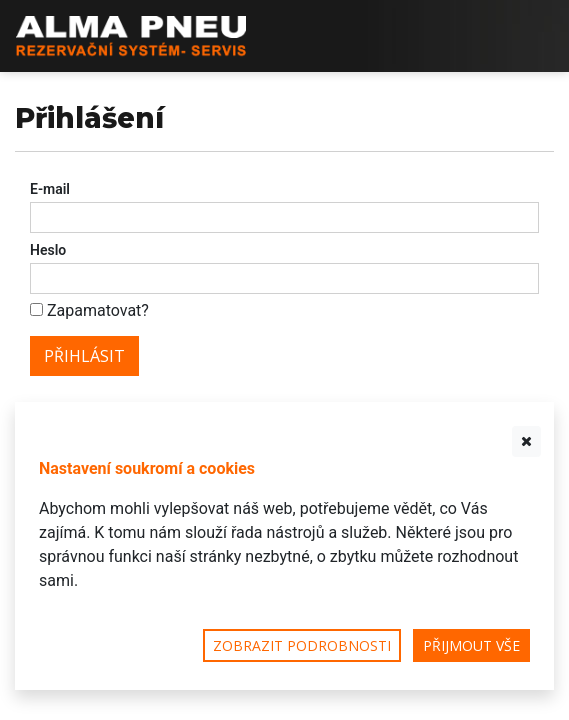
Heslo (48, 250)
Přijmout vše (471, 645)
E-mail (50, 189)
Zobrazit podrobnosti (302, 645)
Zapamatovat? (98, 310)
